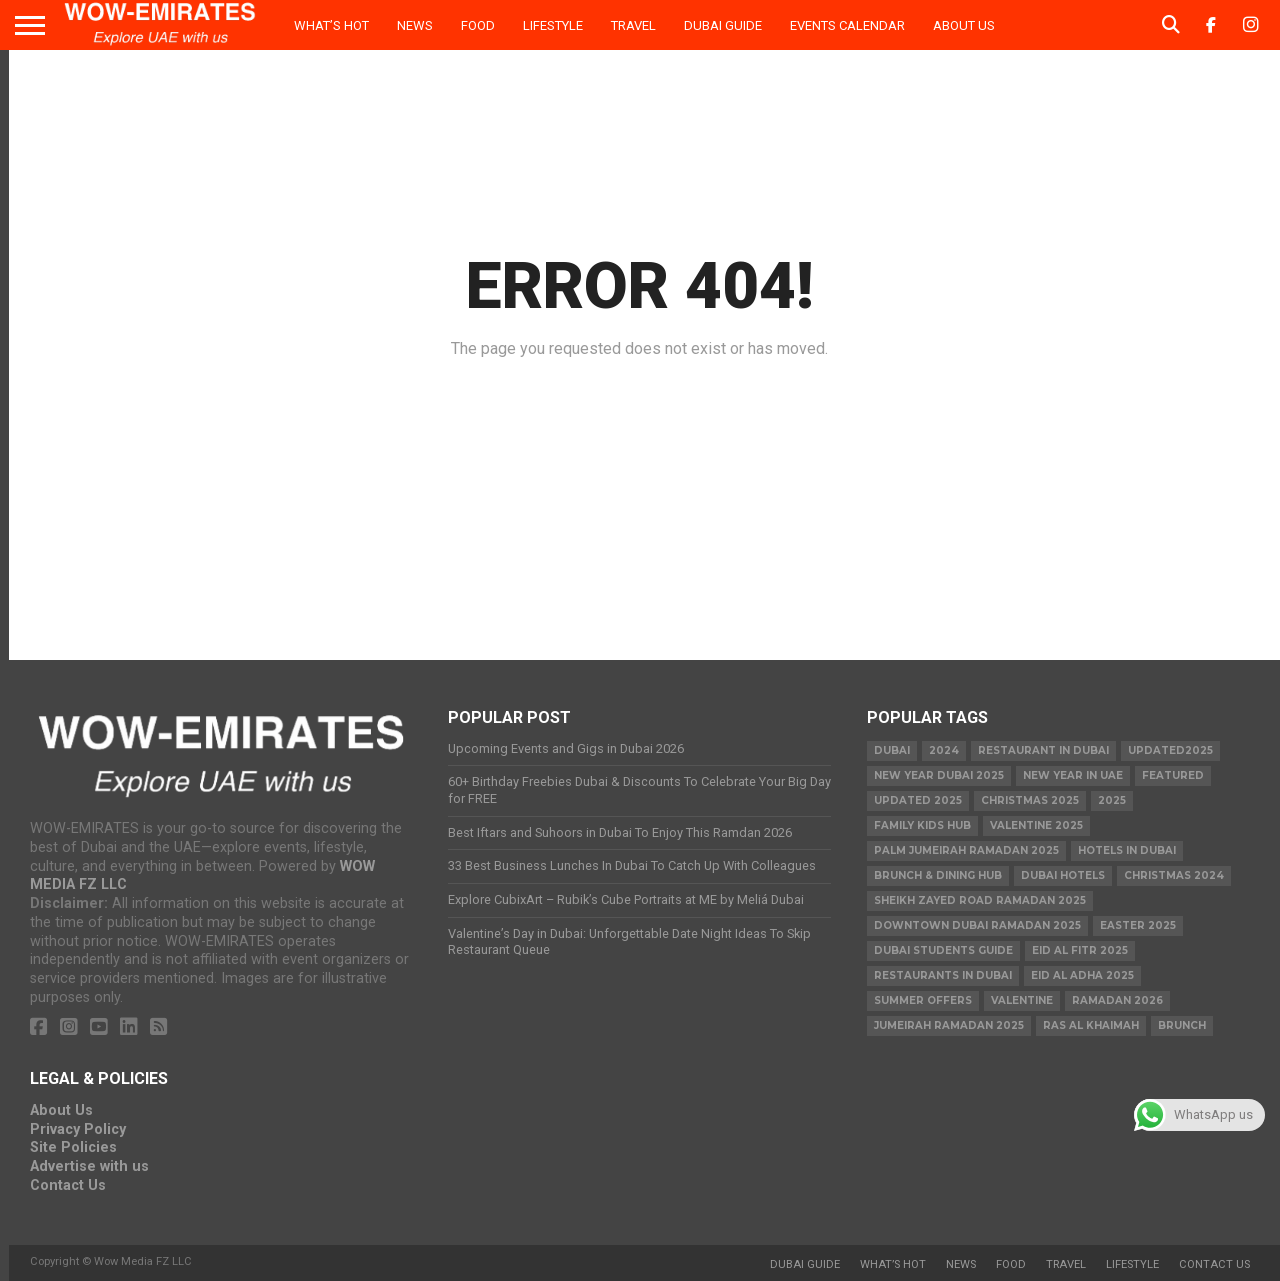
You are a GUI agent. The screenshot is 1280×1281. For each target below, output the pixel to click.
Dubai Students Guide (943, 950)
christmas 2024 (1174, 875)
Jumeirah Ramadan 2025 (949, 1025)
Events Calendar (847, 25)
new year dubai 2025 (939, 775)
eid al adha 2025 (1082, 975)
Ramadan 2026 (1117, 1000)
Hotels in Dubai (1127, 850)
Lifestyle (553, 25)
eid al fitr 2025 (1080, 950)
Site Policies (73, 1147)
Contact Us (68, 1185)
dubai (892, 750)
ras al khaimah (1091, 1025)
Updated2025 (1170, 750)
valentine (1022, 1000)
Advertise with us (89, 1166)
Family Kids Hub (922, 825)
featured (1173, 775)
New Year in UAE (1073, 775)
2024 (944, 750)
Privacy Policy (78, 1129)
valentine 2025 (1036, 825)
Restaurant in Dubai (1043, 750)
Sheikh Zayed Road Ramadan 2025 (980, 900)
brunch (1182, 1025)
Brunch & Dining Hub (938, 875)
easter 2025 (1138, 925)
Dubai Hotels (1063, 875)
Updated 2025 (918, 800)
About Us (964, 25)
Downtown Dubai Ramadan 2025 (977, 925)
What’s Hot (331, 25)
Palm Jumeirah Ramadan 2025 (966, 850)
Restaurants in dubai (943, 975)
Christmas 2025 (1030, 800)
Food (478, 25)
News (415, 25)
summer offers (923, 1000)
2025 (1112, 800)
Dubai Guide (723, 25)
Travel (633, 25)
